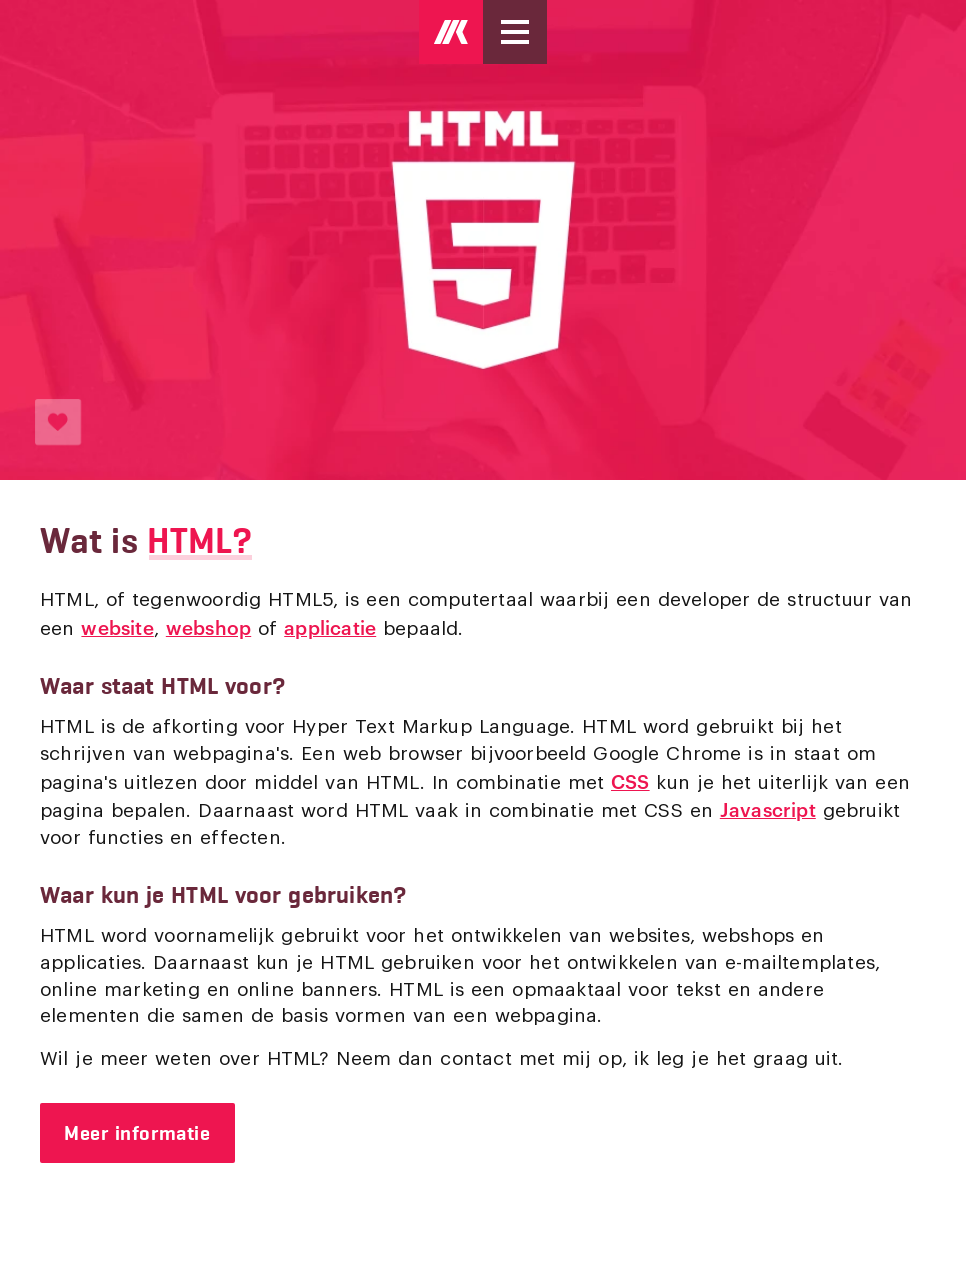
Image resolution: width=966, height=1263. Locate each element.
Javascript (768, 808)
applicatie (330, 626)
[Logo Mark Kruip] (451, 32)
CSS (630, 780)
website (117, 626)
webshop (208, 626)
